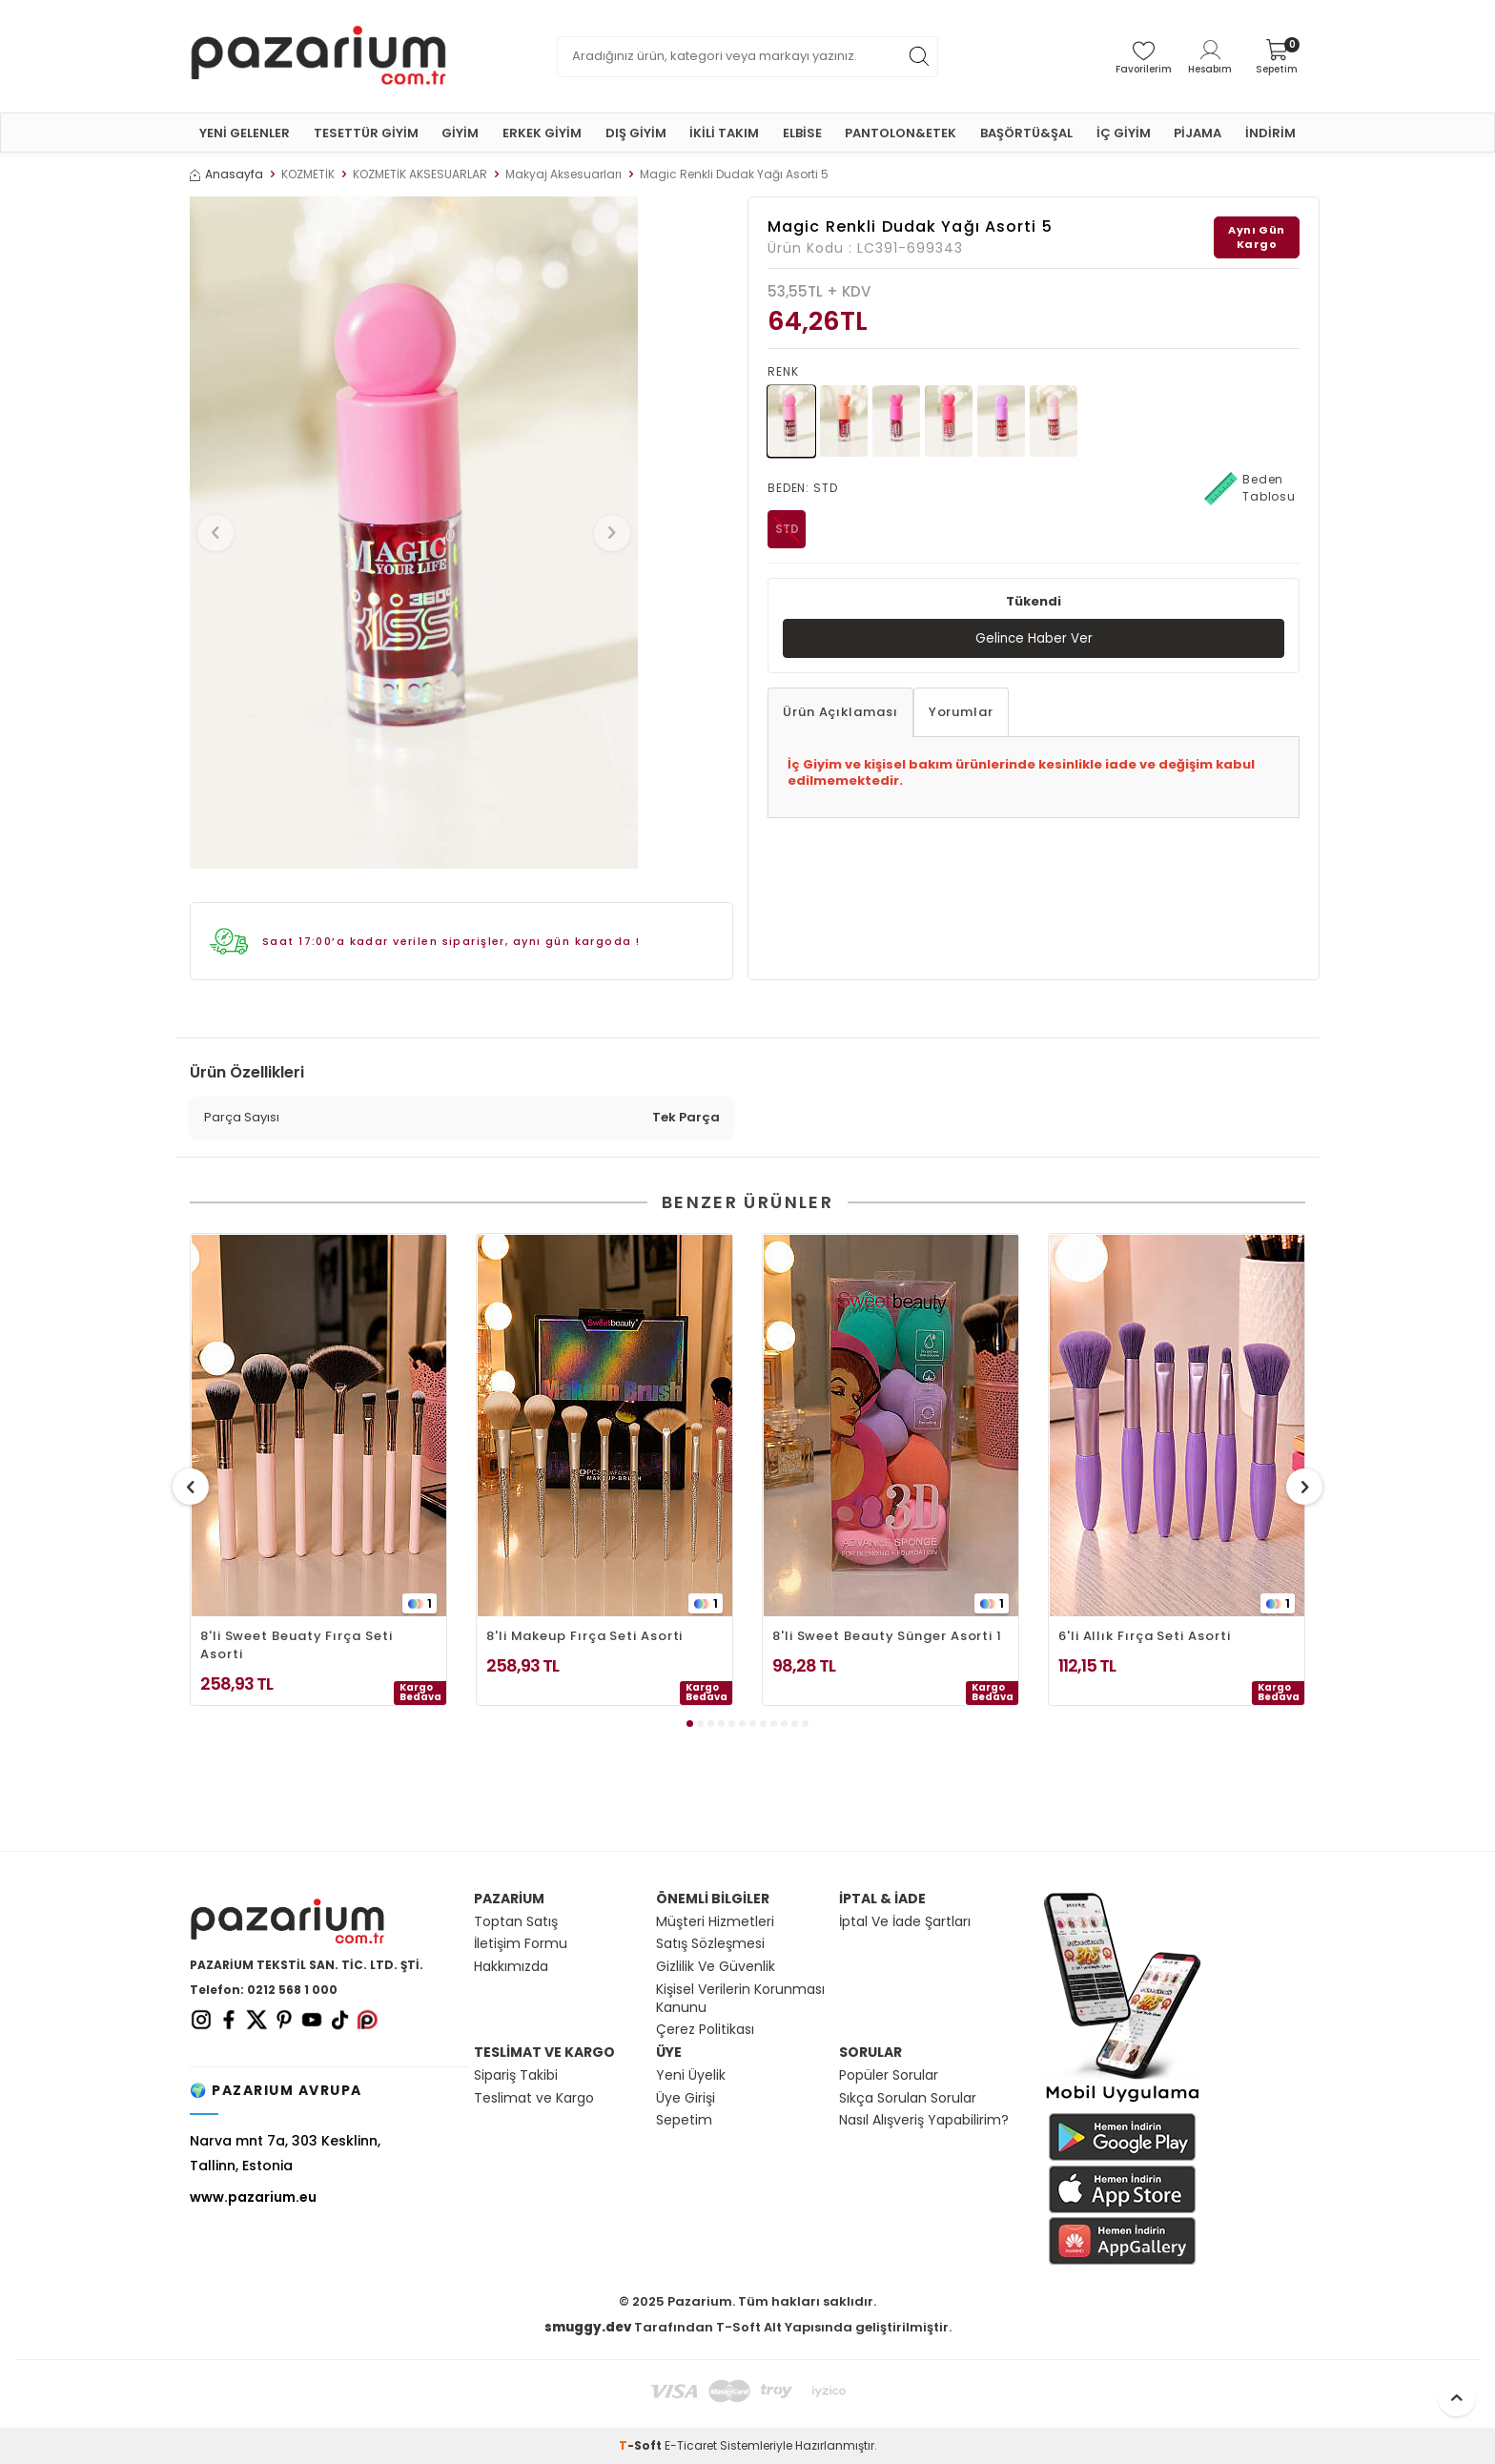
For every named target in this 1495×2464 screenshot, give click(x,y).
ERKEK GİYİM (542, 133)
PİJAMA (1197, 133)
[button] (222, 533)
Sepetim (684, 2120)
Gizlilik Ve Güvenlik (715, 1967)
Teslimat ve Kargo (534, 2098)
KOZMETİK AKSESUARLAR (420, 174)
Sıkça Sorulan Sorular (907, 2098)
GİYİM (460, 133)
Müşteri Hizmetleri (715, 1922)
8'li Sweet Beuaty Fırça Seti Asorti (296, 1645)
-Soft (642, 2445)
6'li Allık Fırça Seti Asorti (1144, 1636)
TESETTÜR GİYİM (366, 133)
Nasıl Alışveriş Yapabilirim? (924, 2120)
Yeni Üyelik (691, 2075)
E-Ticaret (691, 2445)
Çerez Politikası (705, 2030)
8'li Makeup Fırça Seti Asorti (584, 1636)
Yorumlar (961, 713)
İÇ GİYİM (1123, 133)
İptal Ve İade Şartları (905, 1922)
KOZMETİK (308, 174)
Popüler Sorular (888, 2075)
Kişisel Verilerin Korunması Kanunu (740, 1999)
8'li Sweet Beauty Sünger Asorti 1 (887, 1636)
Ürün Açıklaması (840, 713)
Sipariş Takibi (516, 2075)
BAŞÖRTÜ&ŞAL (1026, 133)
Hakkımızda (511, 1967)
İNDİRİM (1270, 133)
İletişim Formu (520, 1944)
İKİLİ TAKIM (724, 133)
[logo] (318, 56)
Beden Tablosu (1250, 488)
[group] (414, 532)
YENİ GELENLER (244, 133)
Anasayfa (226, 174)
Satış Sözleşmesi (710, 1944)
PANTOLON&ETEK (900, 133)
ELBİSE (802, 133)
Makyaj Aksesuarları (563, 174)
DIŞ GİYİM (635, 133)
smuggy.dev (587, 2327)
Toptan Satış (516, 1922)
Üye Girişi (685, 2098)
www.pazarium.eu (253, 2197)
